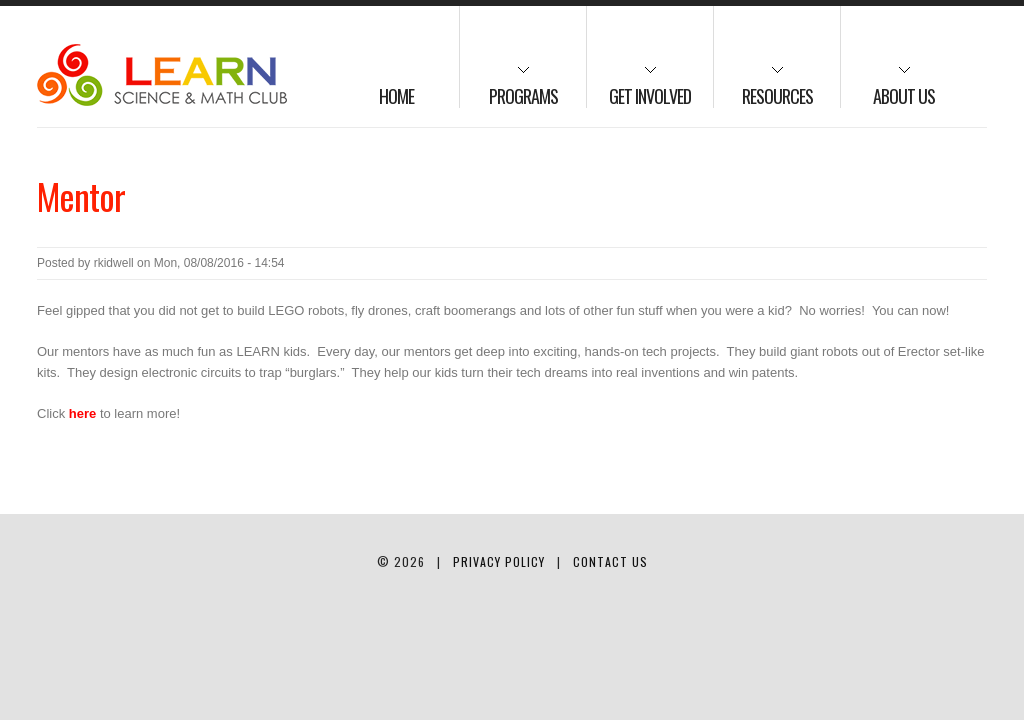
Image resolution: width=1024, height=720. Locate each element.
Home (396, 95)
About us (888, 87)
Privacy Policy (499, 561)
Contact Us (610, 561)
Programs (509, 87)
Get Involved (639, 87)
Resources (763, 87)
